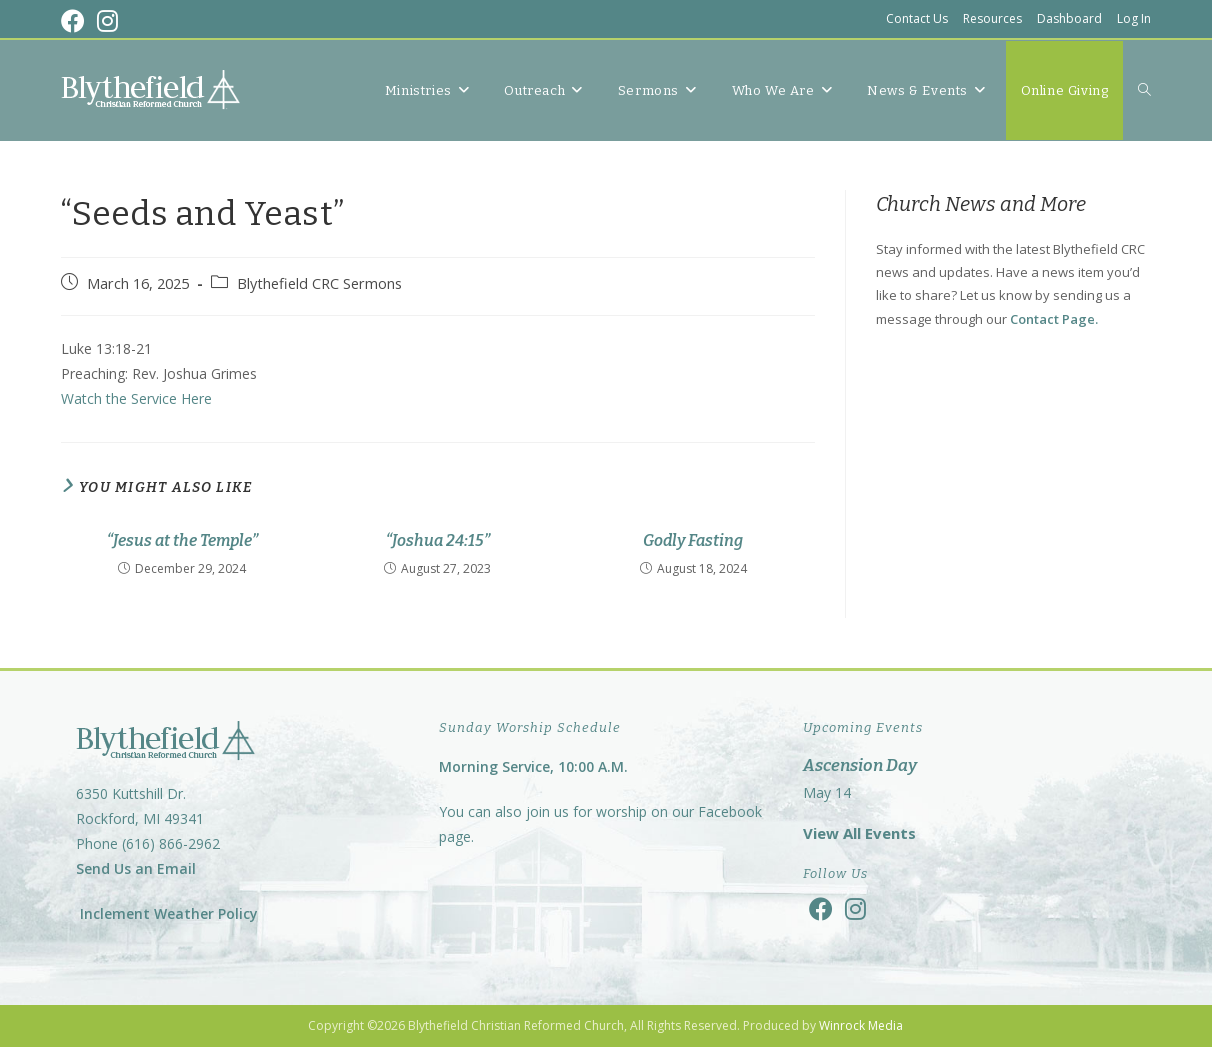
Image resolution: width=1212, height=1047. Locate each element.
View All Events (859, 833)
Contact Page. (1054, 319)
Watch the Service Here (136, 398)
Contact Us (917, 18)
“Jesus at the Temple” (182, 540)
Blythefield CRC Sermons (319, 283)
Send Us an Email (136, 868)
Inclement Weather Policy (167, 913)
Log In (1134, 18)
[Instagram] (855, 908)
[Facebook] (821, 908)
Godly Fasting (693, 540)
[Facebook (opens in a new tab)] (76, 21)
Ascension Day (860, 765)
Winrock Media (861, 1025)
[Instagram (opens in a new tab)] (107, 21)
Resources (992, 18)
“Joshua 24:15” (438, 540)
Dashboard (1069, 18)
